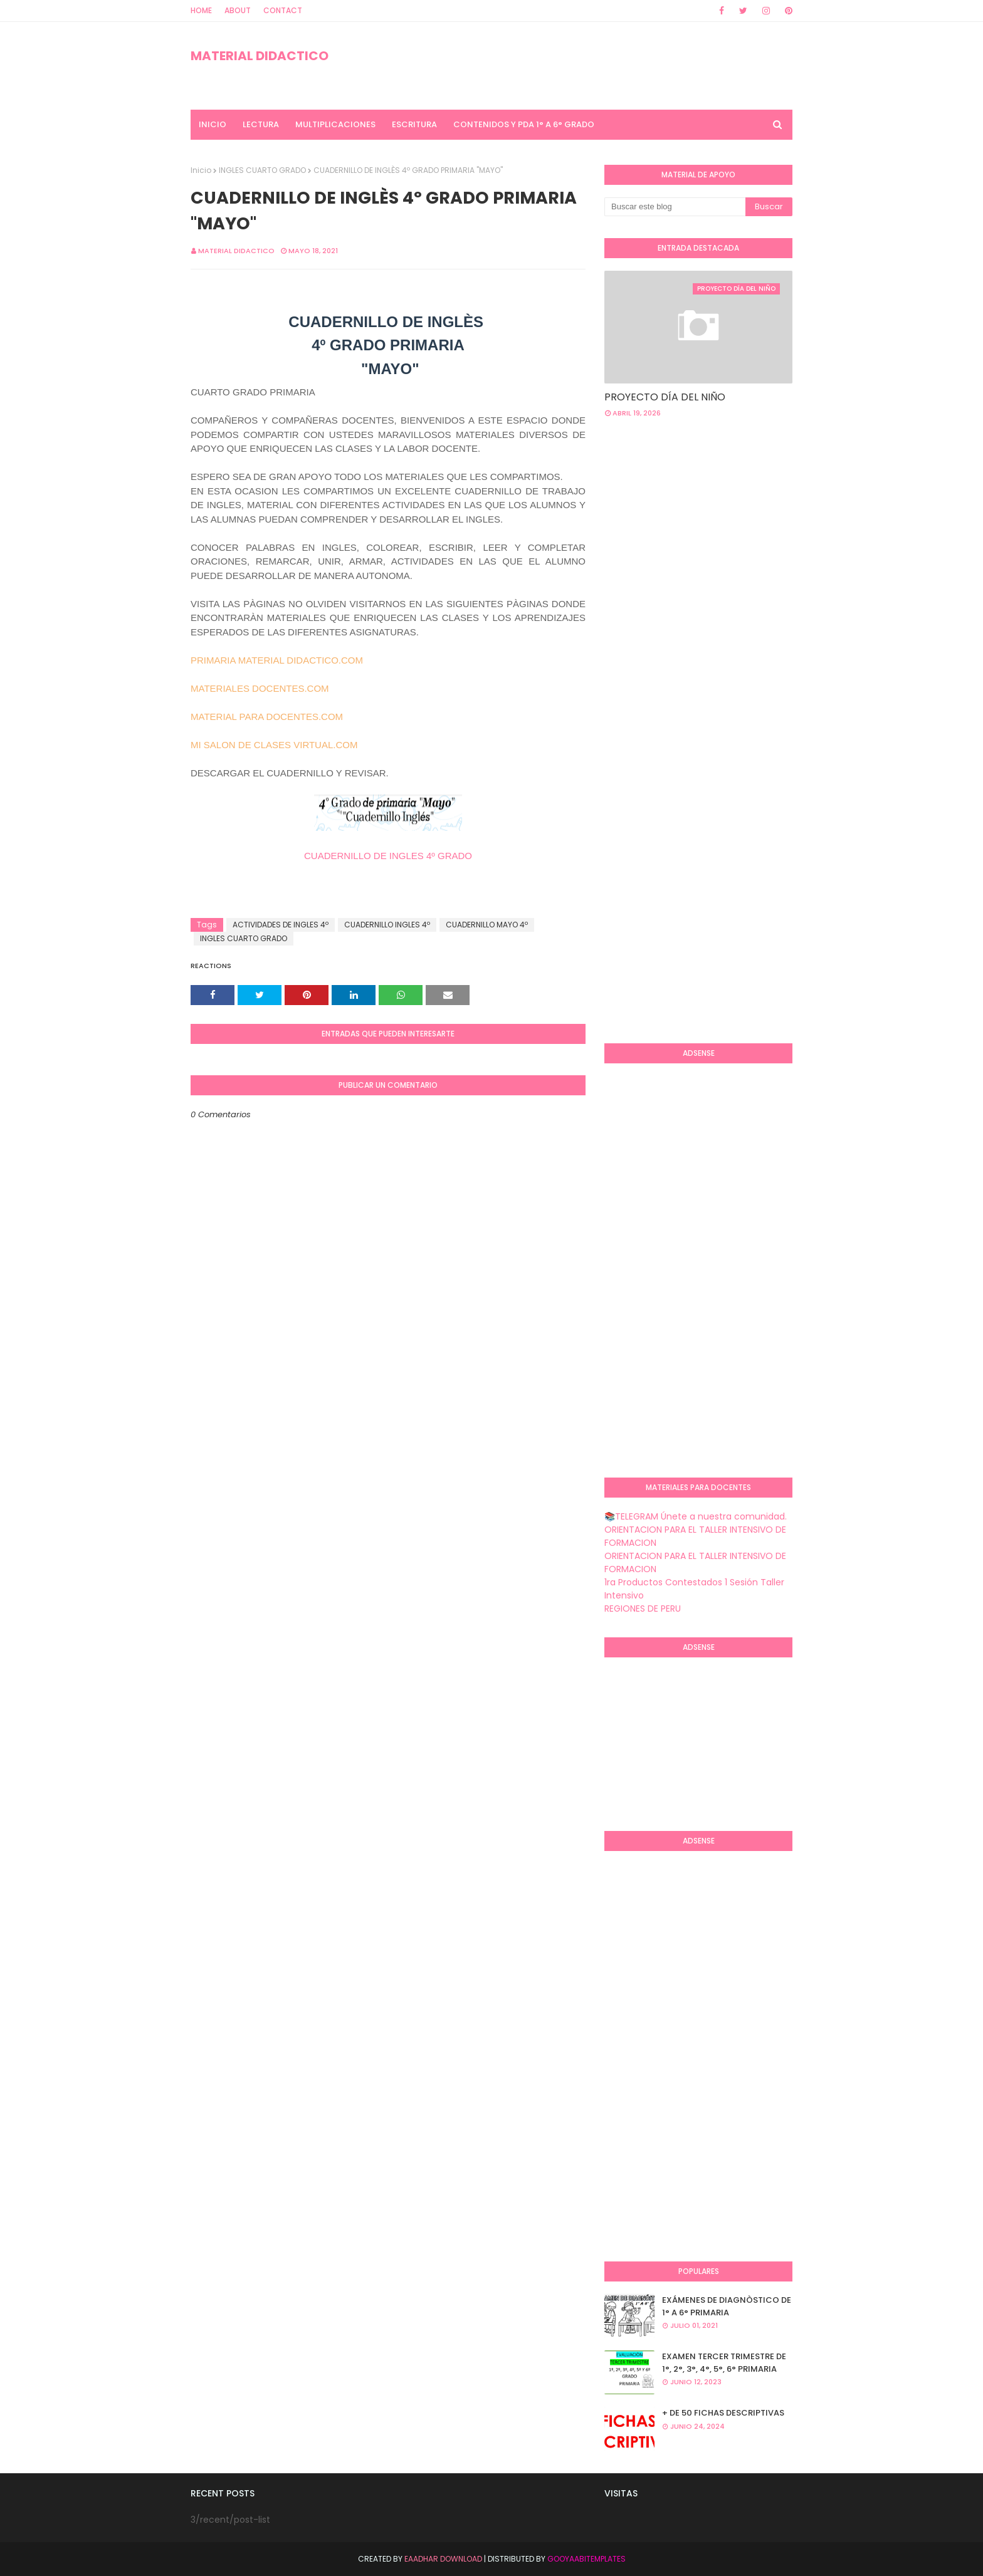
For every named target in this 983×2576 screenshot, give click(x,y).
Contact (282, 10)
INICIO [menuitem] (212, 124)
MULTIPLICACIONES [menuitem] (335, 124)
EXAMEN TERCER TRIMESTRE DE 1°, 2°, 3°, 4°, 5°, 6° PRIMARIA (724, 2362)
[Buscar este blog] (674, 206)
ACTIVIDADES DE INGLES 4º (281, 924)
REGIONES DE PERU (642, 1608)
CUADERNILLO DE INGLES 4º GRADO (388, 855)
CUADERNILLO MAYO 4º (487, 924)
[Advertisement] (654, 830)
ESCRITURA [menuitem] (414, 124)
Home (201, 10)
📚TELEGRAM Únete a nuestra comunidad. (695, 1516)
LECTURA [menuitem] (261, 124)
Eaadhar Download (443, 2558)
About (237, 10)
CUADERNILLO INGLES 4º (387, 924)
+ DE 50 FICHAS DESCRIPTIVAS (723, 2413)
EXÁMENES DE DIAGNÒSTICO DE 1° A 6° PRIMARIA (726, 2306)
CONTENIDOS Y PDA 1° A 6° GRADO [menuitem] (523, 124)
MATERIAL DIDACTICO (260, 56)
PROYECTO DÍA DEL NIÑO (664, 397)
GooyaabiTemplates (586, 2558)
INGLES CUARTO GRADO (262, 170)
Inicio (201, 170)
